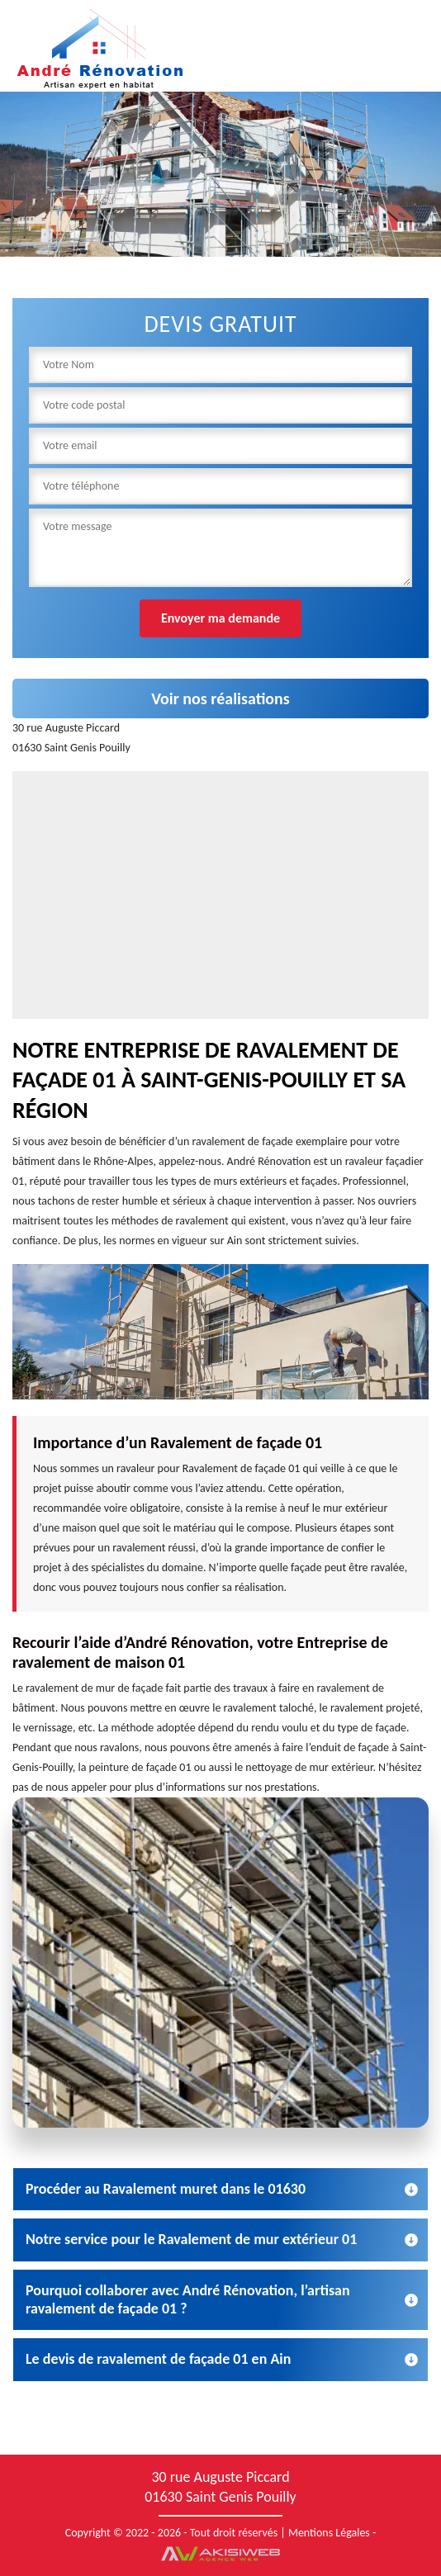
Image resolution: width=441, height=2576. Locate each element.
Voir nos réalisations (220, 698)
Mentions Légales (329, 2533)
